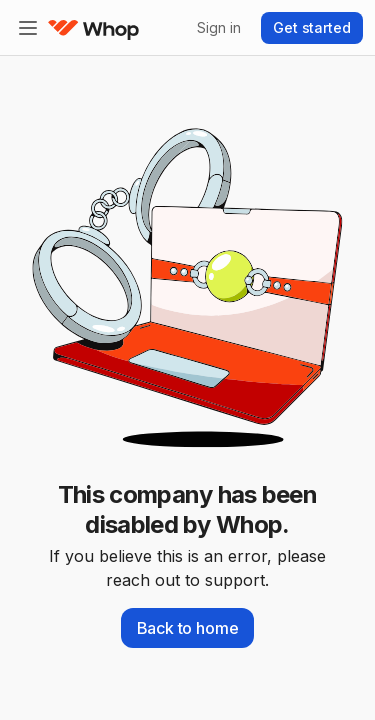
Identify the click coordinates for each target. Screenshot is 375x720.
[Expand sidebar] (28, 28)
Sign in (218, 27)
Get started (312, 27)
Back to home (188, 628)
